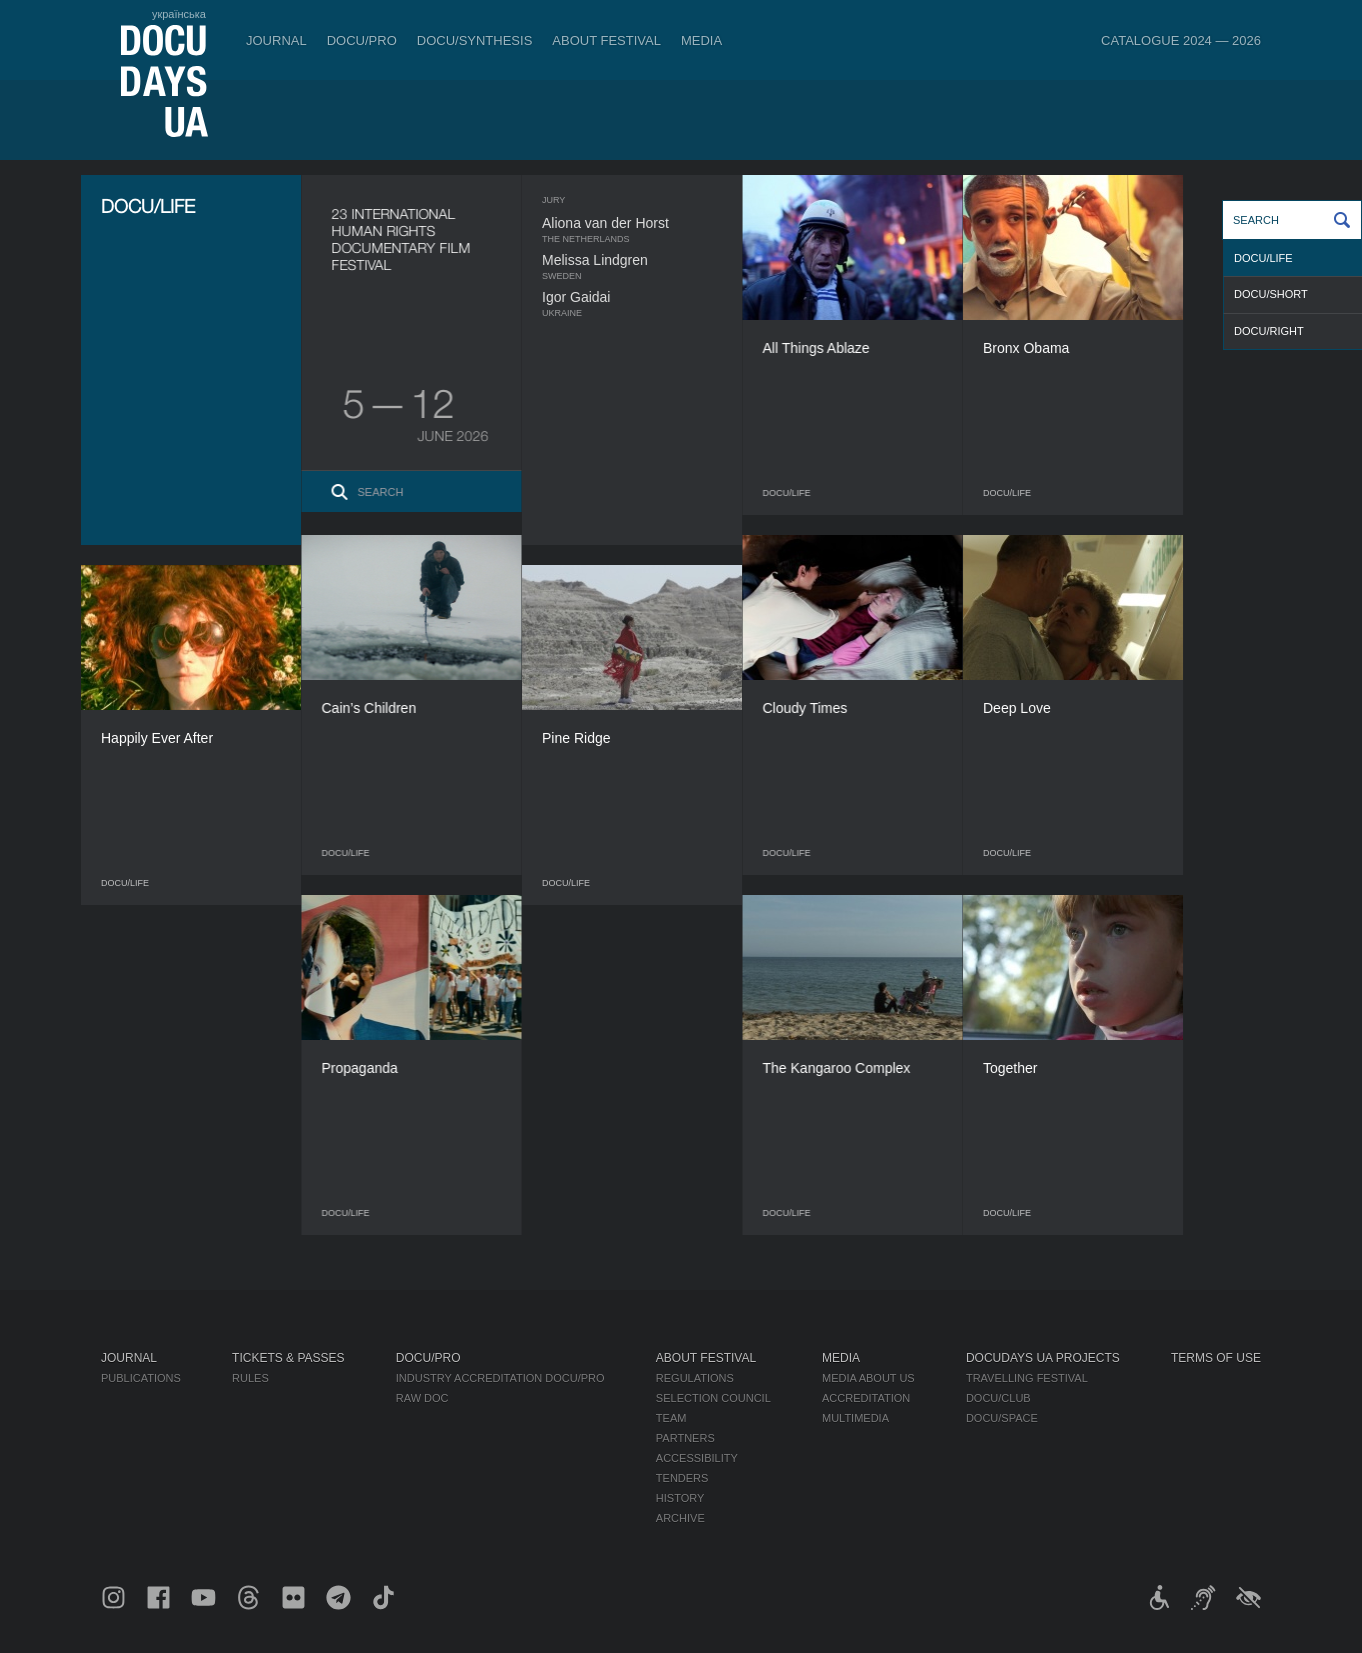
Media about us (868, 1378)
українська (179, 14)
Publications (141, 1378)
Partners (685, 1438)
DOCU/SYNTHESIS (475, 40)
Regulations (695, 1378)
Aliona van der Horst (644, 223)
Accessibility (697, 1458)
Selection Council (713, 1398)
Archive (680, 1518)
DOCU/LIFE (1263, 258)
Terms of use (1216, 1358)
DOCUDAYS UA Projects (1043, 1358)
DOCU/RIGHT (1269, 331)
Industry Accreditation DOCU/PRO (500, 1378)
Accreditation (866, 1398)
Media (701, 40)
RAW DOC (422, 1398)
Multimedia (855, 1418)
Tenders (682, 1478)
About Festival (606, 40)
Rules (250, 1378)
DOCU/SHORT (1271, 294)
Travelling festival (1027, 1378)
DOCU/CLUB (998, 1398)
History (680, 1498)
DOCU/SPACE (1002, 1418)
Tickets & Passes (288, 1358)
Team (671, 1418)
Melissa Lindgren (634, 260)
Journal (276, 40)
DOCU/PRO (362, 40)
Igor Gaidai (615, 297)
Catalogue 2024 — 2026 (1181, 40)
